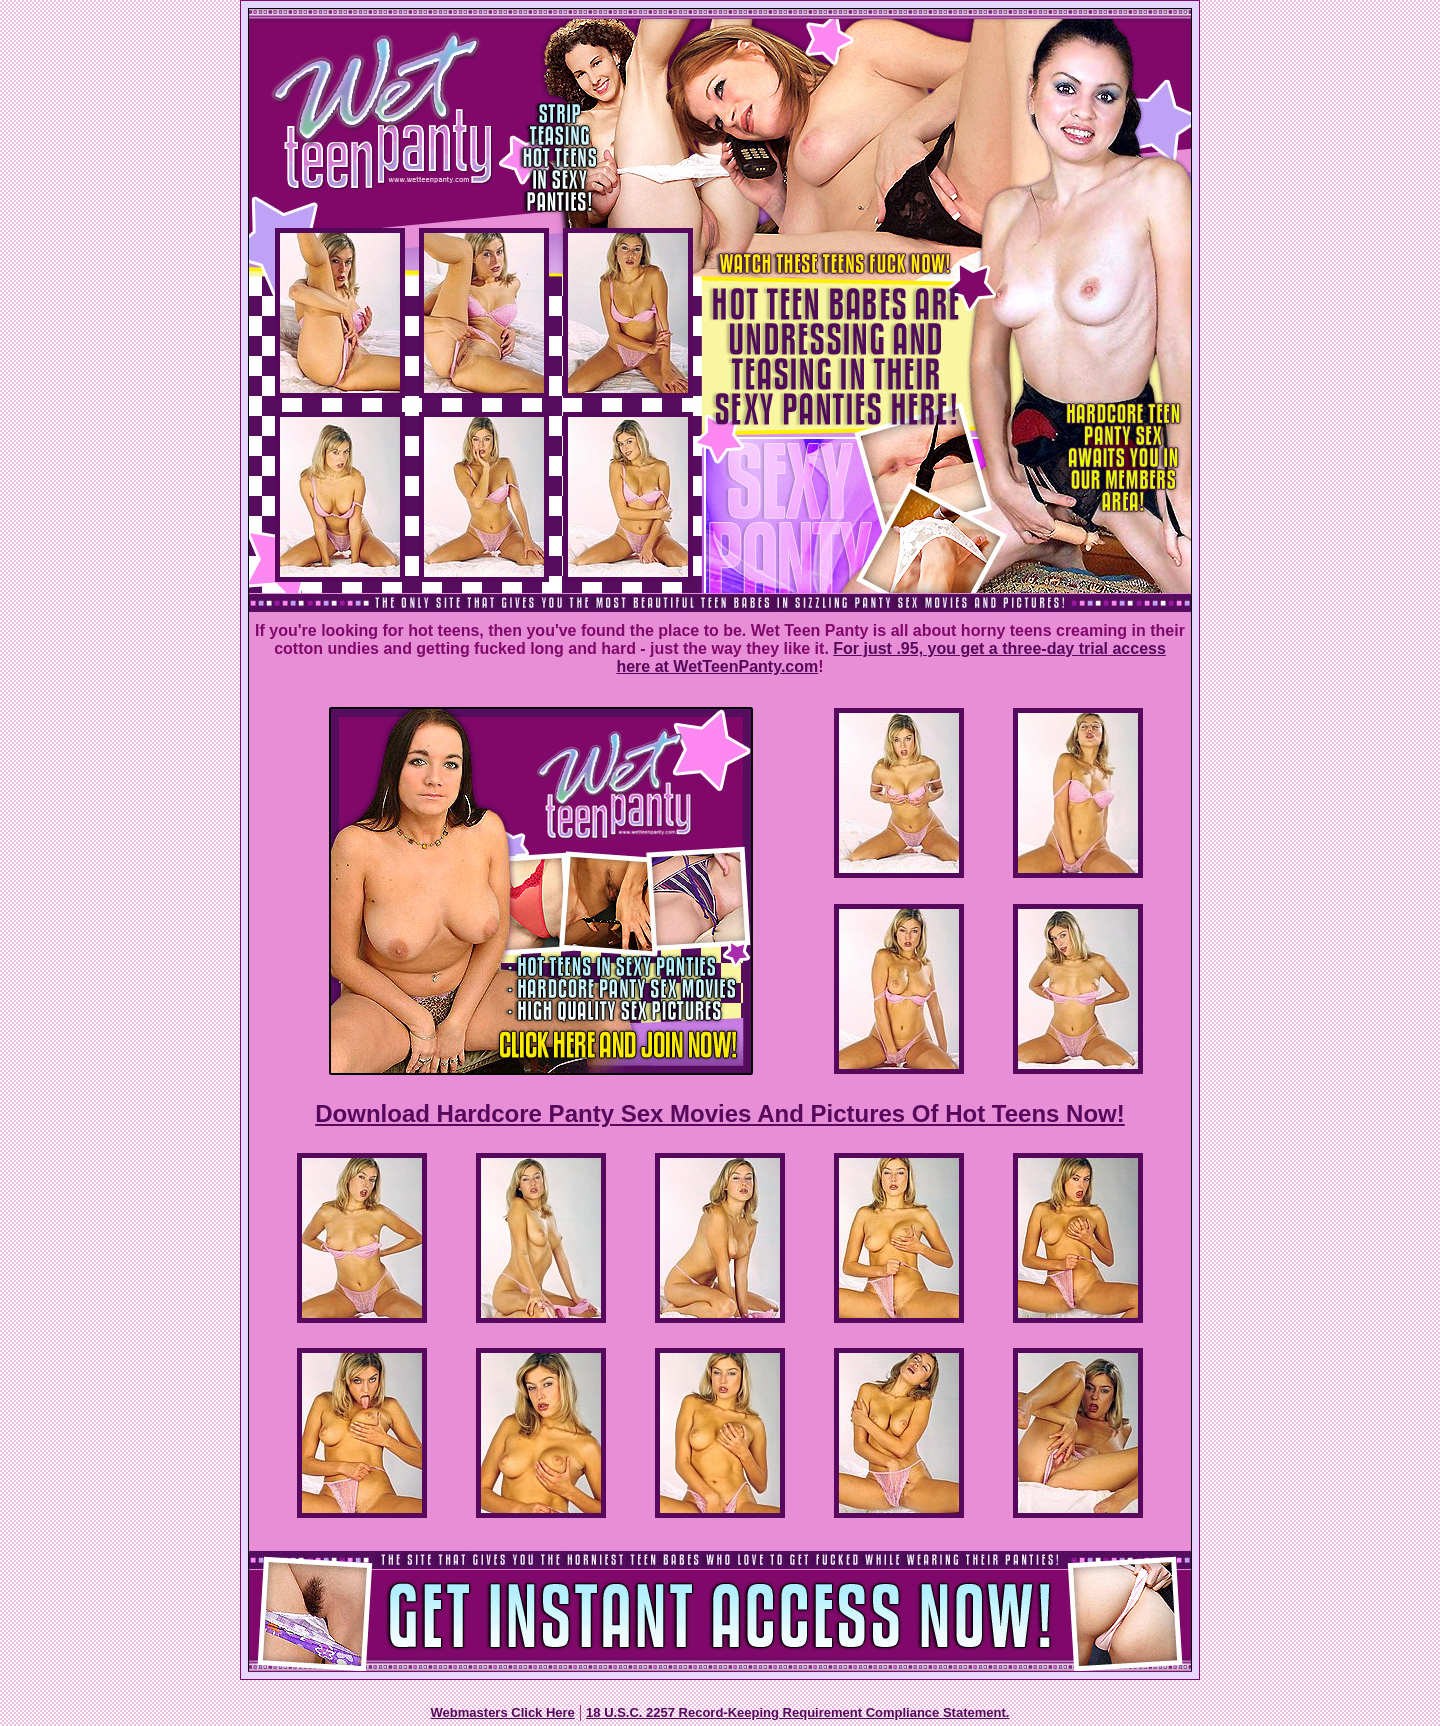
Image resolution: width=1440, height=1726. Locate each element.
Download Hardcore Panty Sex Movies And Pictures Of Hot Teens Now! (719, 1113)
